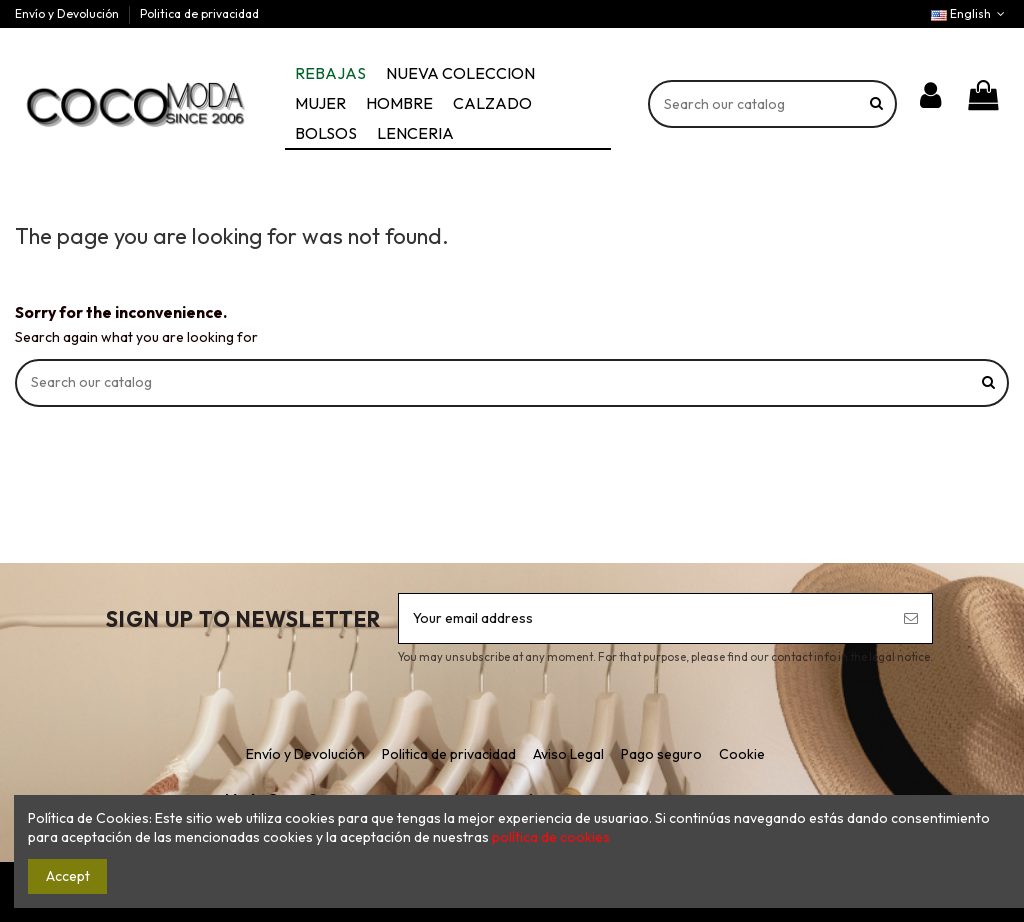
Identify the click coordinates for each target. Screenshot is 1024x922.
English (970, 13)
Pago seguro (661, 754)
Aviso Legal (568, 754)
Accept (68, 876)
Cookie (742, 754)
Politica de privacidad (199, 13)
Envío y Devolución (68, 13)
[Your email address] (644, 618)
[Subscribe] (911, 618)
